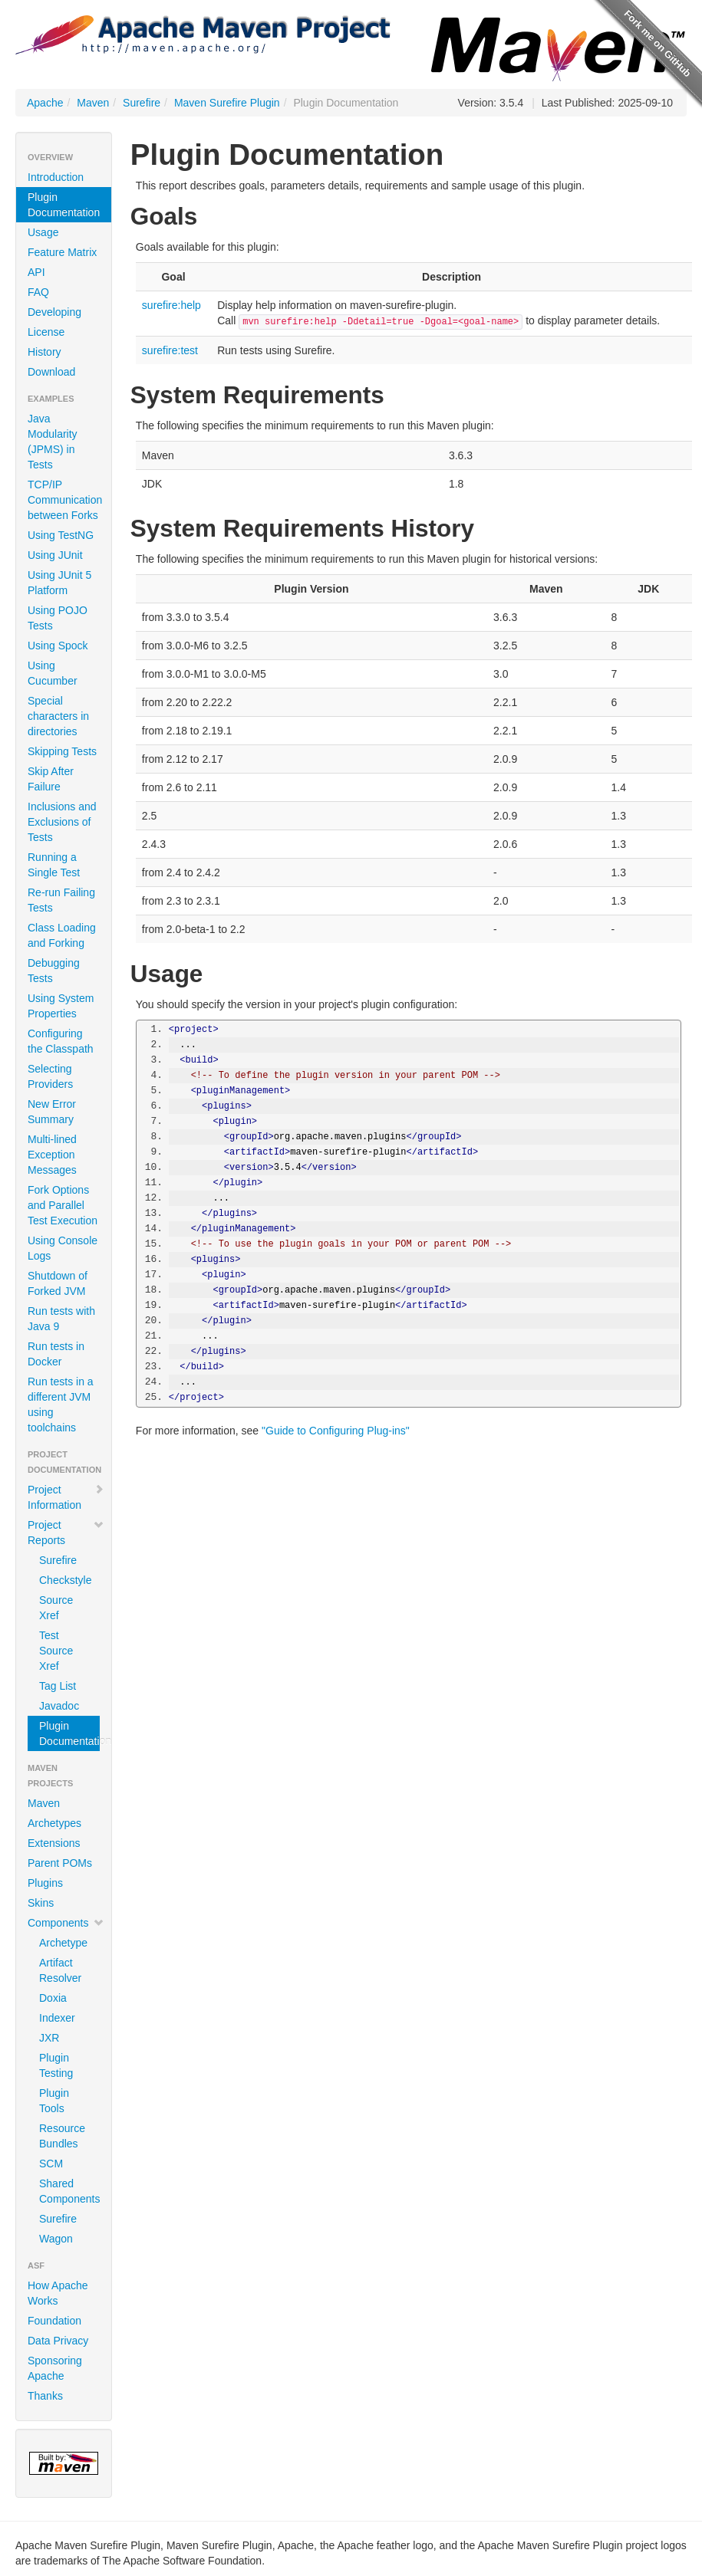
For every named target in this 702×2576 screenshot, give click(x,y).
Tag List (57, 1686)
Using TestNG (61, 535)
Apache (45, 103)
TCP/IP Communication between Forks (65, 499)
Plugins (45, 1883)
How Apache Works (58, 2293)
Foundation (54, 2321)
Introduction (56, 177)
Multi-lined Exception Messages (52, 1154)
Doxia (53, 1998)
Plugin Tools (54, 2100)
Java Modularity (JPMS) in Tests (52, 441)
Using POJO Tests (57, 618)
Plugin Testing (56, 2065)
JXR (49, 2038)
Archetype (63, 1943)
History (44, 352)
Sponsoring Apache (55, 2368)
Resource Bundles (62, 2136)
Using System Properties (61, 1006)
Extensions (54, 1843)
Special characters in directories (58, 716)
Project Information (66, 1497)
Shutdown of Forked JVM (57, 1283)
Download (51, 372)
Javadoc (59, 1706)
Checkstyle (65, 1580)
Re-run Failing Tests (61, 900)
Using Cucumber (52, 673)
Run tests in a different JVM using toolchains (61, 1404)
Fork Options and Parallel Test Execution (62, 1205)
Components (66, 1923)
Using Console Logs (62, 1248)
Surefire (141, 103)
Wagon (56, 2239)
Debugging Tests (54, 970)
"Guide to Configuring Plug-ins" (336, 1430)
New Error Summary (52, 1111)
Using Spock (58, 645)
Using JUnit (55, 555)
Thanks (45, 2396)
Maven (93, 103)
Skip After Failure (51, 779)
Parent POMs (60, 1863)
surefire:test (170, 350)
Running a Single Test (54, 865)
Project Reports (66, 1532)
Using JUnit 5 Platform (59, 582)
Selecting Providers (50, 1076)
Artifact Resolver (60, 1970)
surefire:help (171, 305)
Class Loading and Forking (62, 935)
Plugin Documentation (64, 205)
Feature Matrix (62, 252)
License (46, 332)
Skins (41, 1903)
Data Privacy (58, 2340)
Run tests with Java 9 (61, 1318)
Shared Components (69, 2191)
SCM (51, 2163)
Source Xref (56, 1608)
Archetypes (54, 1823)
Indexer (57, 2018)
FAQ (38, 292)
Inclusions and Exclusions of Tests (62, 821)
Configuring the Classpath (61, 1041)
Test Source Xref (56, 1650)
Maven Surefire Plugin (227, 103)
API (36, 272)
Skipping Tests (62, 751)
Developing (54, 312)
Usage (43, 232)
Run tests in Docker (56, 1354)
